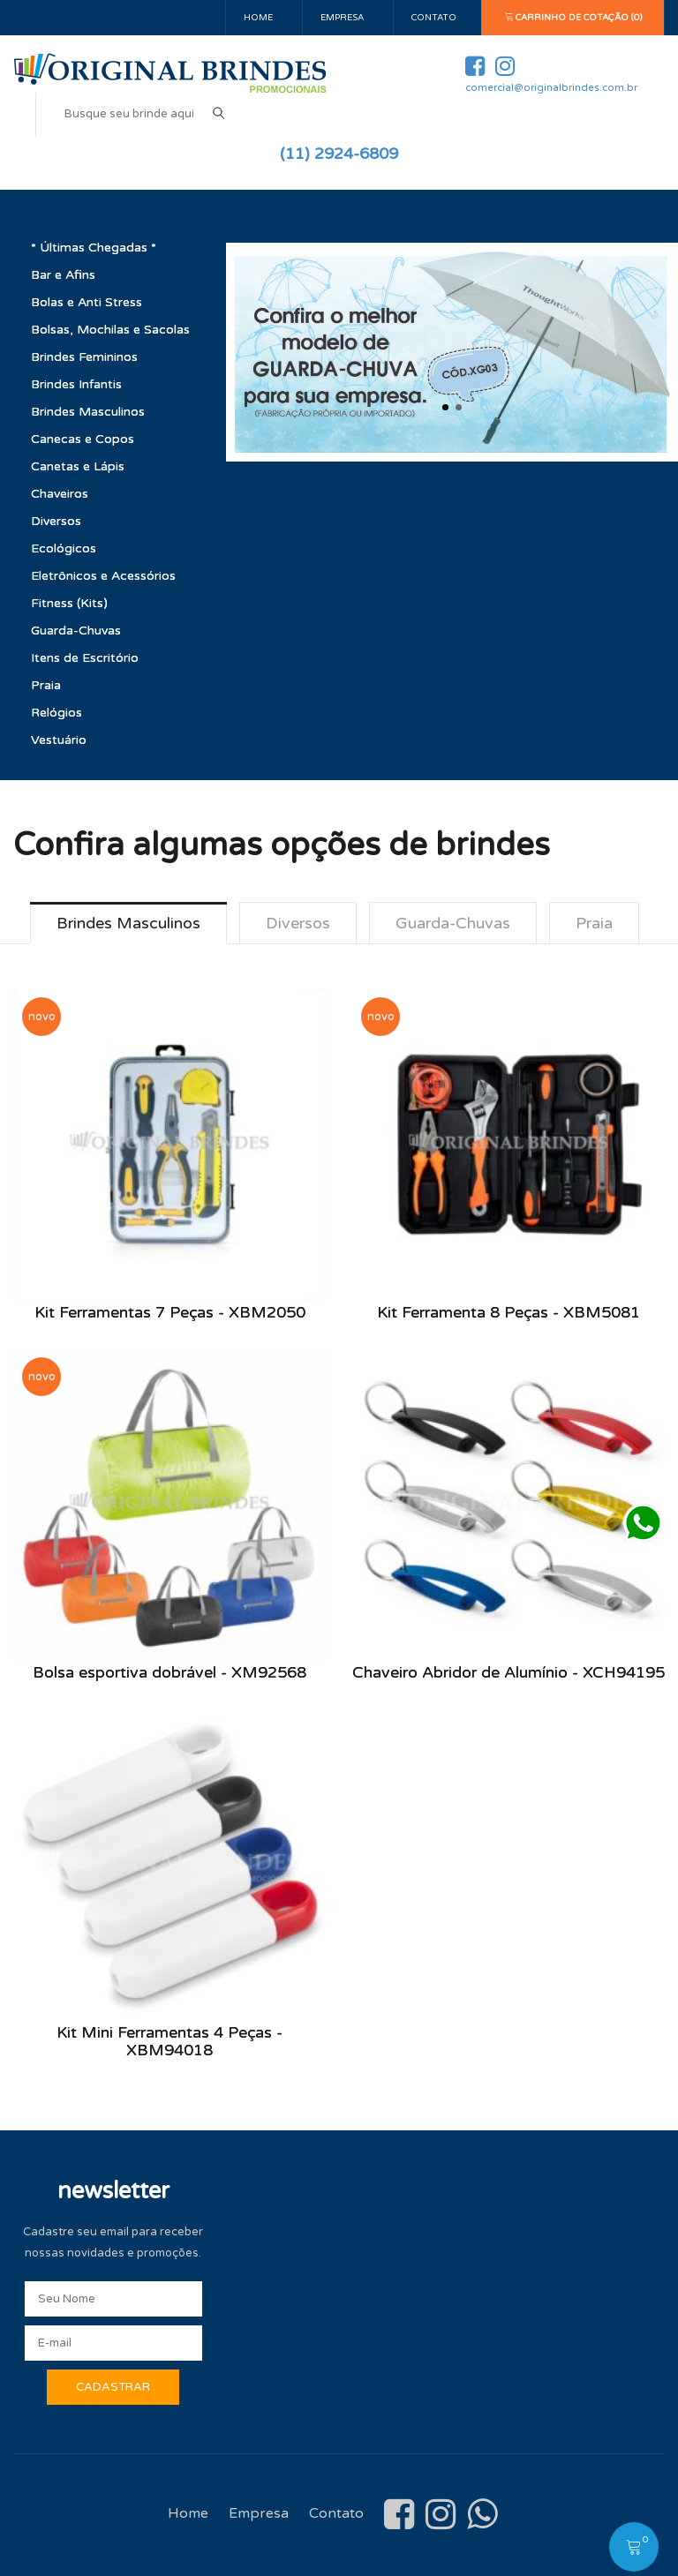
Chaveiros (59, 493)
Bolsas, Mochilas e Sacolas (110, 329)
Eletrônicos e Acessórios (103, 575)
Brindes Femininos (84, 356)
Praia (46, 685)
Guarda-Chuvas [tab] (453, 923)
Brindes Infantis (76, 384)
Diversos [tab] (298, 923)
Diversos (56, 521)
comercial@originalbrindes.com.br (551, 88)
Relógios (56, 712)
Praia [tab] (594, 923)
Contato (433, 17)
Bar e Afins (63, 274)
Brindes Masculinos (88, 411)
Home (258, 17)
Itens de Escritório (85, 657)
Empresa (342, 17)
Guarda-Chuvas (76, 630)
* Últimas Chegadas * (93, 247)
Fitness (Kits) (69, 603)
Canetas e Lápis (77, 466)
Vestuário (59, 739)
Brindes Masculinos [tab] (128, 923)
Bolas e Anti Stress (86, 302)
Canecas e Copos (82, 439)
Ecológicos (63, 548)
